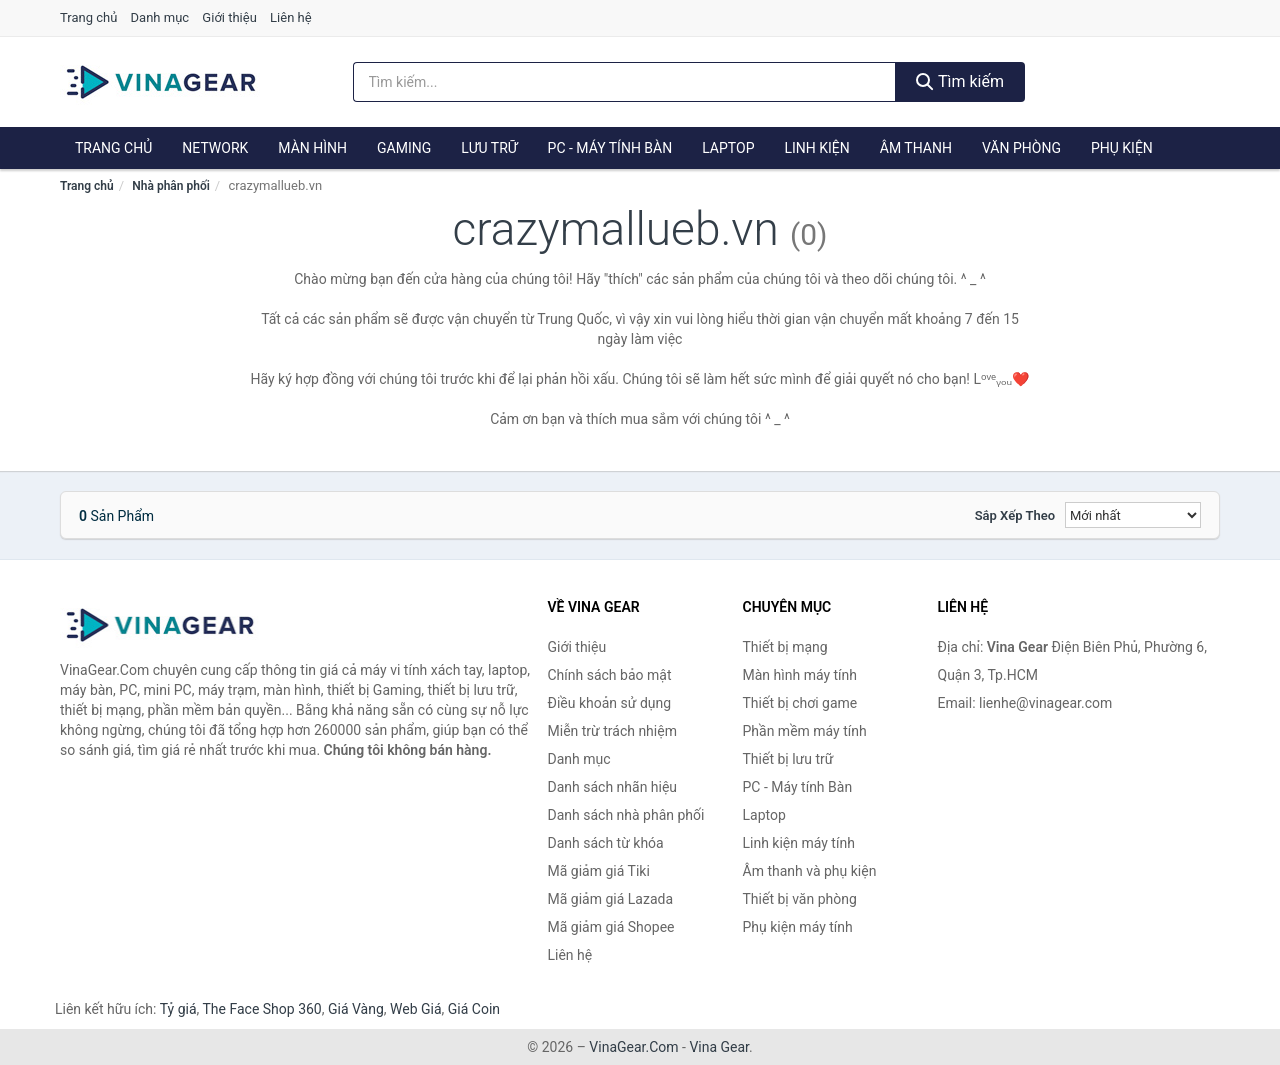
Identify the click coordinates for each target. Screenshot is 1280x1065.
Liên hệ (291, 17)
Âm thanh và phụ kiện (810, 871)
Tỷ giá (178, 1009)
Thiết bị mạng (785, 647)
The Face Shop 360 (261, 1009)
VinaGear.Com (633, 1047)
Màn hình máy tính (800, 675)
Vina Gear (719, 1047)
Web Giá (416, 1009)
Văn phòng (1021, 148)
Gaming (404, 148)
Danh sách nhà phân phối (626, 815)
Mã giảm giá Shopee (611, 927)
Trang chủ (88, 17)
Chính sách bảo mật (610, 675)
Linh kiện (816, 148)
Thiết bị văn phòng (800, 899)
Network (215, 148)
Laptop (728, 148)
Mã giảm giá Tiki (599, 871)
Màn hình (312, 148)
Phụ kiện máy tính (798, 927)
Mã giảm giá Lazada (611, 899)
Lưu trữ (489, 148)
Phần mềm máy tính (805, 731)
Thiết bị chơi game (800, 703)
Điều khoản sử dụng (610, 703)
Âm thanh (916, 148)
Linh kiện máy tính (799, 843)
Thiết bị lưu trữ (788, 759)
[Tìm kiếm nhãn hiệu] (625, 82)
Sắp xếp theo (1015, 515)
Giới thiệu (229, 17)
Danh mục (160, 17)
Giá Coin (474, 1009)
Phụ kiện (1122, 148)
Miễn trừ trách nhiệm (612, 731)
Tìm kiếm (960, 81)
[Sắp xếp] (1133, 515)
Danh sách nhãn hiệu (613, 787)
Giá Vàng (356, 1009)
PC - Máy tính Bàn (610, 148)
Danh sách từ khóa (606, 843)
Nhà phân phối (171, 186)
